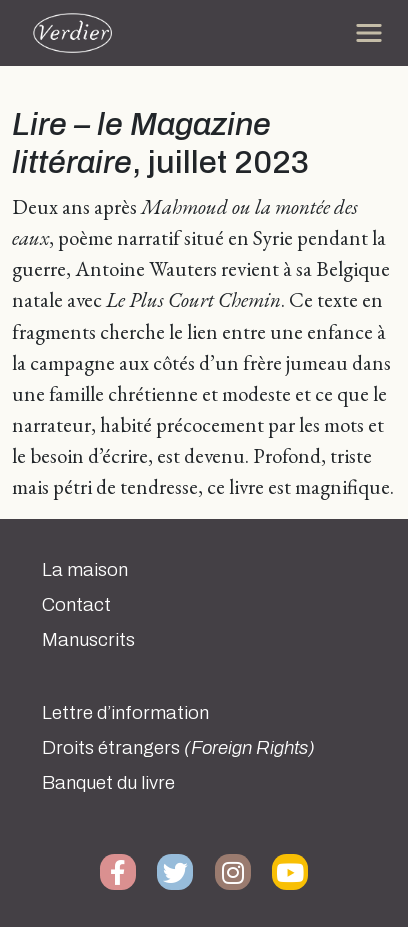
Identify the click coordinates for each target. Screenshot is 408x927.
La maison (85, 570)
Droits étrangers (178, 748)
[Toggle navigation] (369, 33)
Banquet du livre (108, 783)
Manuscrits (88, 640)
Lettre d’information (125, 713)
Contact (76, 605)
